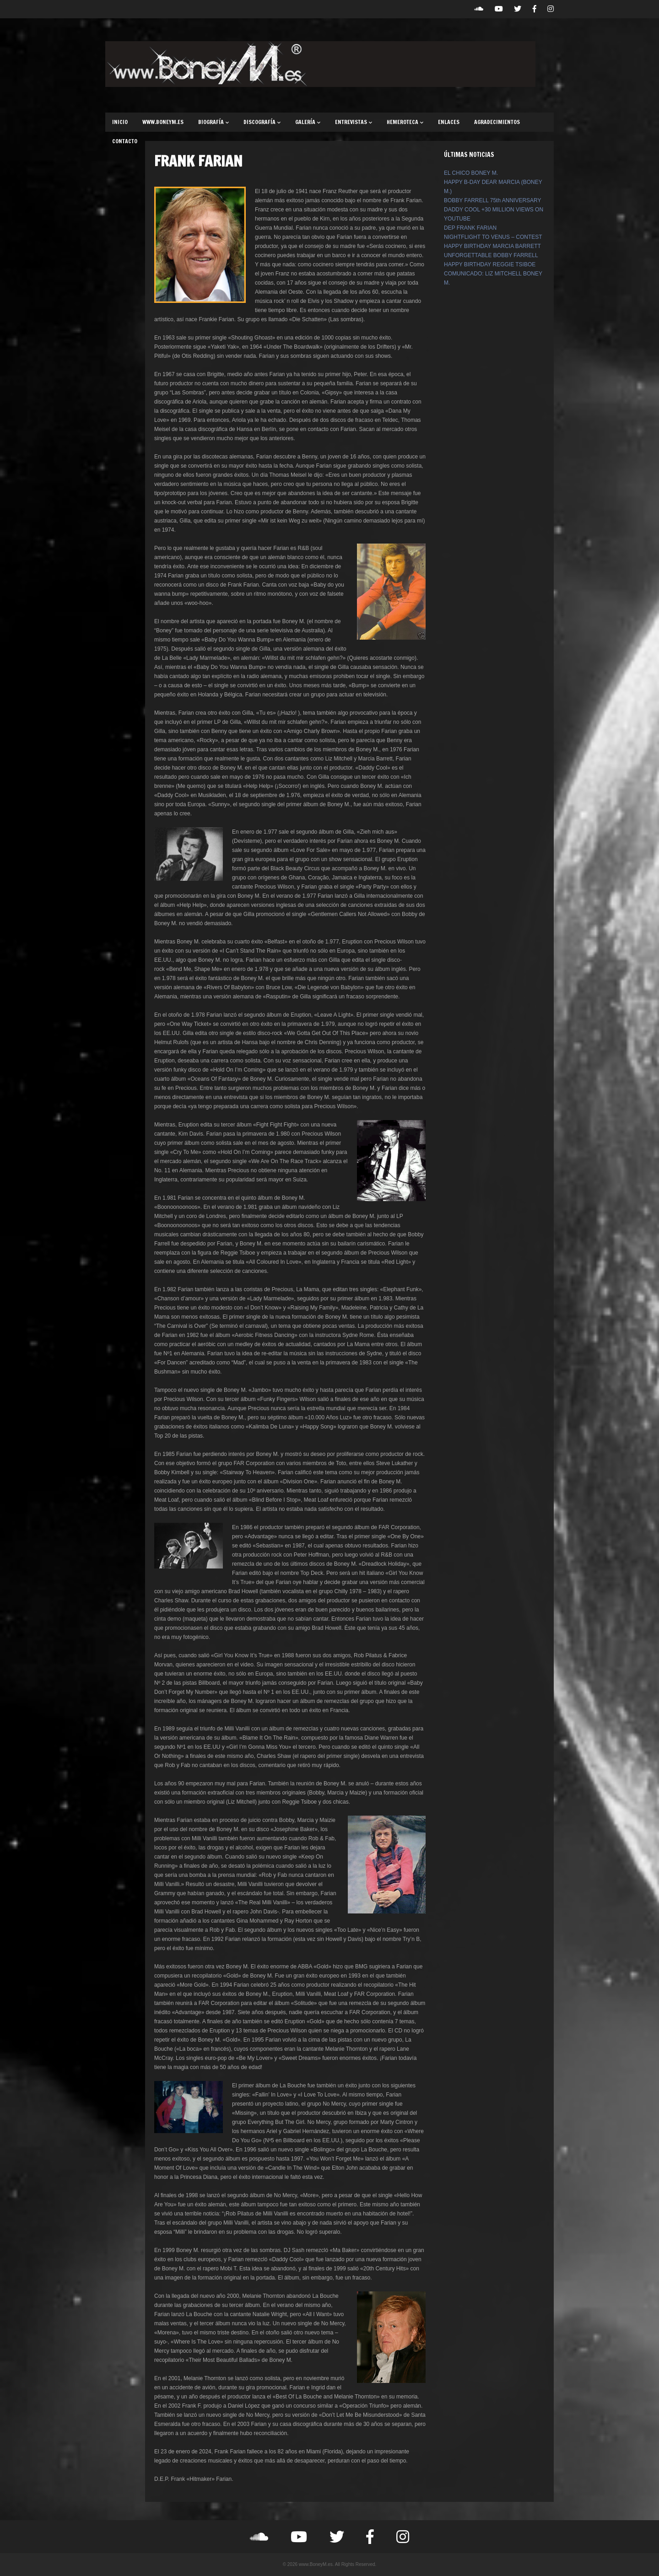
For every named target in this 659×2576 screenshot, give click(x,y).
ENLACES (448, 122)
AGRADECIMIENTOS (497, 122)
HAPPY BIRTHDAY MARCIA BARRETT (492, 246)
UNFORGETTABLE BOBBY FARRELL (491, 255)
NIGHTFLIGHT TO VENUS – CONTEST (493, 237)
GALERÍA (307, 122)
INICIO (120, 122)
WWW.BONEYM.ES (163, 122)
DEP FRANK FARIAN (470, 228)
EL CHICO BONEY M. (471, 173)
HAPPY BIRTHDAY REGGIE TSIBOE (489, 264)
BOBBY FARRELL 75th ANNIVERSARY (492, 200)
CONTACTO (124, 141)
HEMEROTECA (405, 122)
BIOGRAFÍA (213, 122)
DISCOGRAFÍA (262, 122)
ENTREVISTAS (353, 122)
